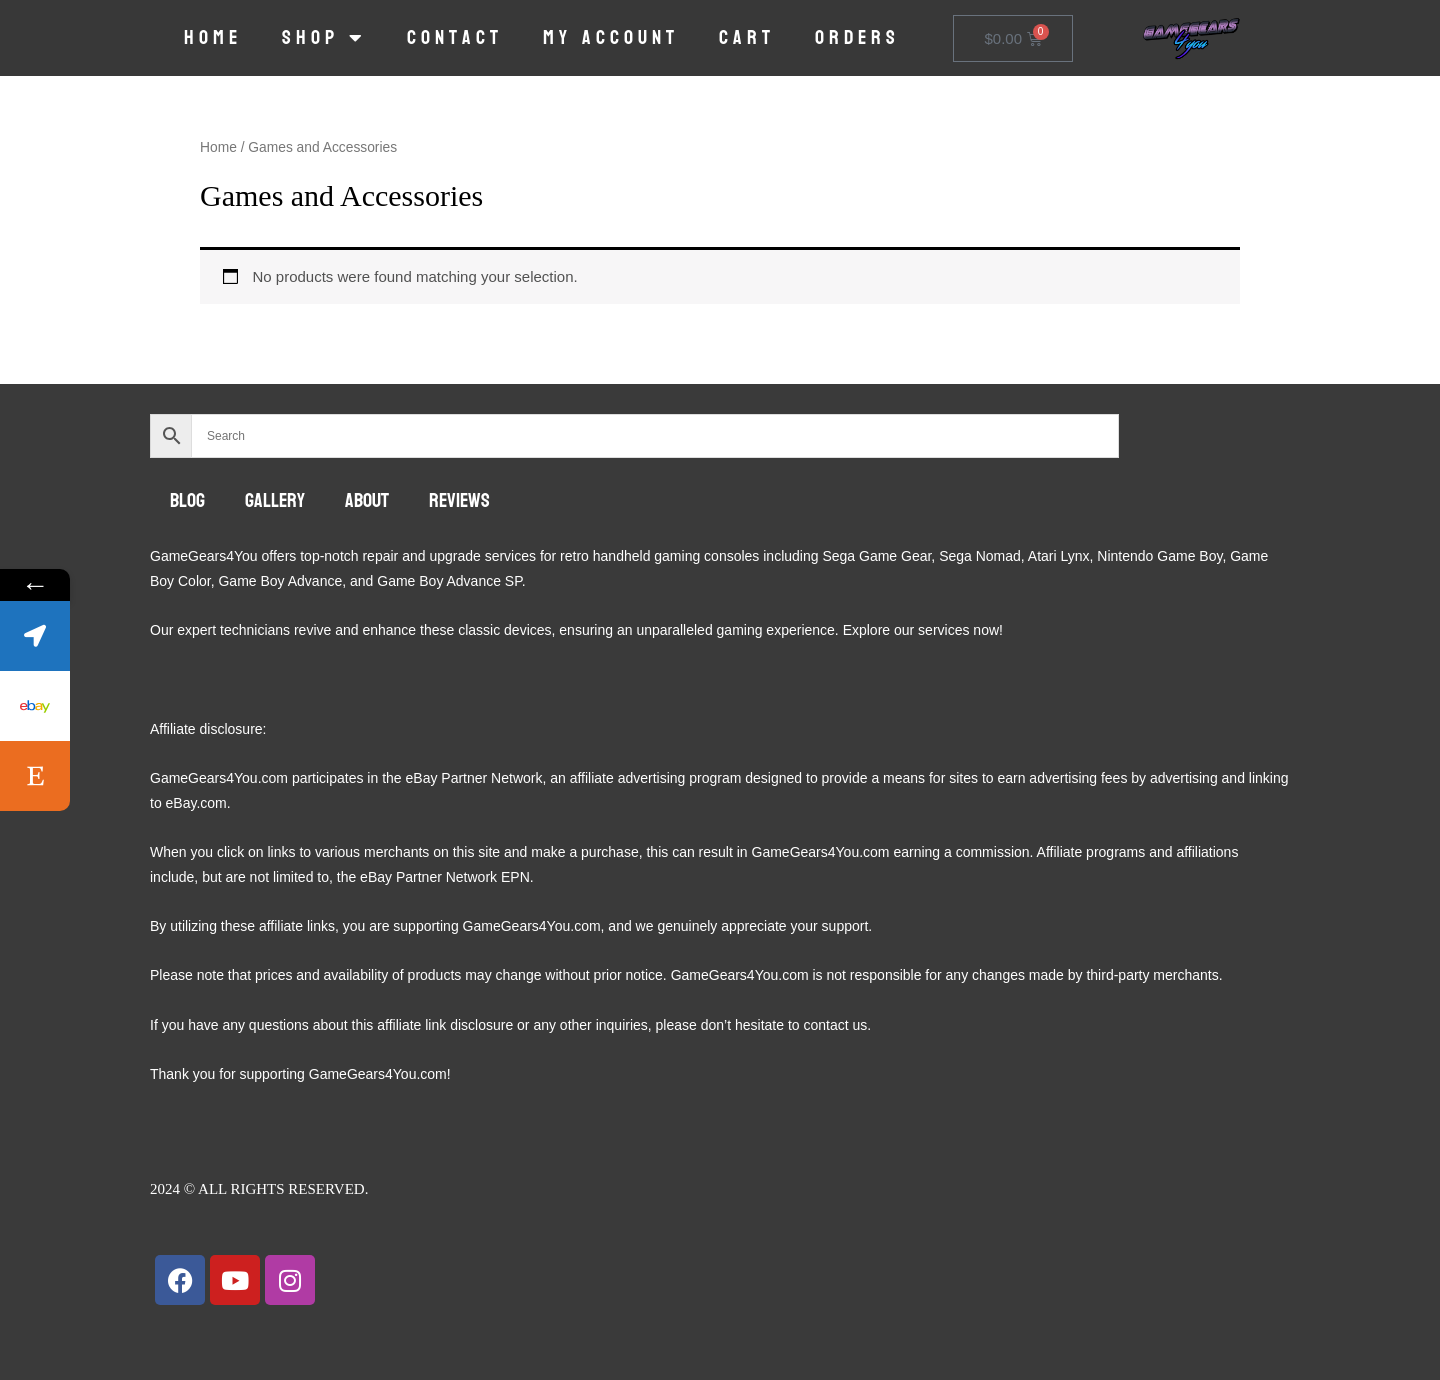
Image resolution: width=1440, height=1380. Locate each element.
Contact (455, 38)
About (367, 501)
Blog (187, 501)
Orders (857, 38)
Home (213, 38)
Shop (324, 38)
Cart (747, 38)
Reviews (459, 501)
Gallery (275, 501)
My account (611, 38)
